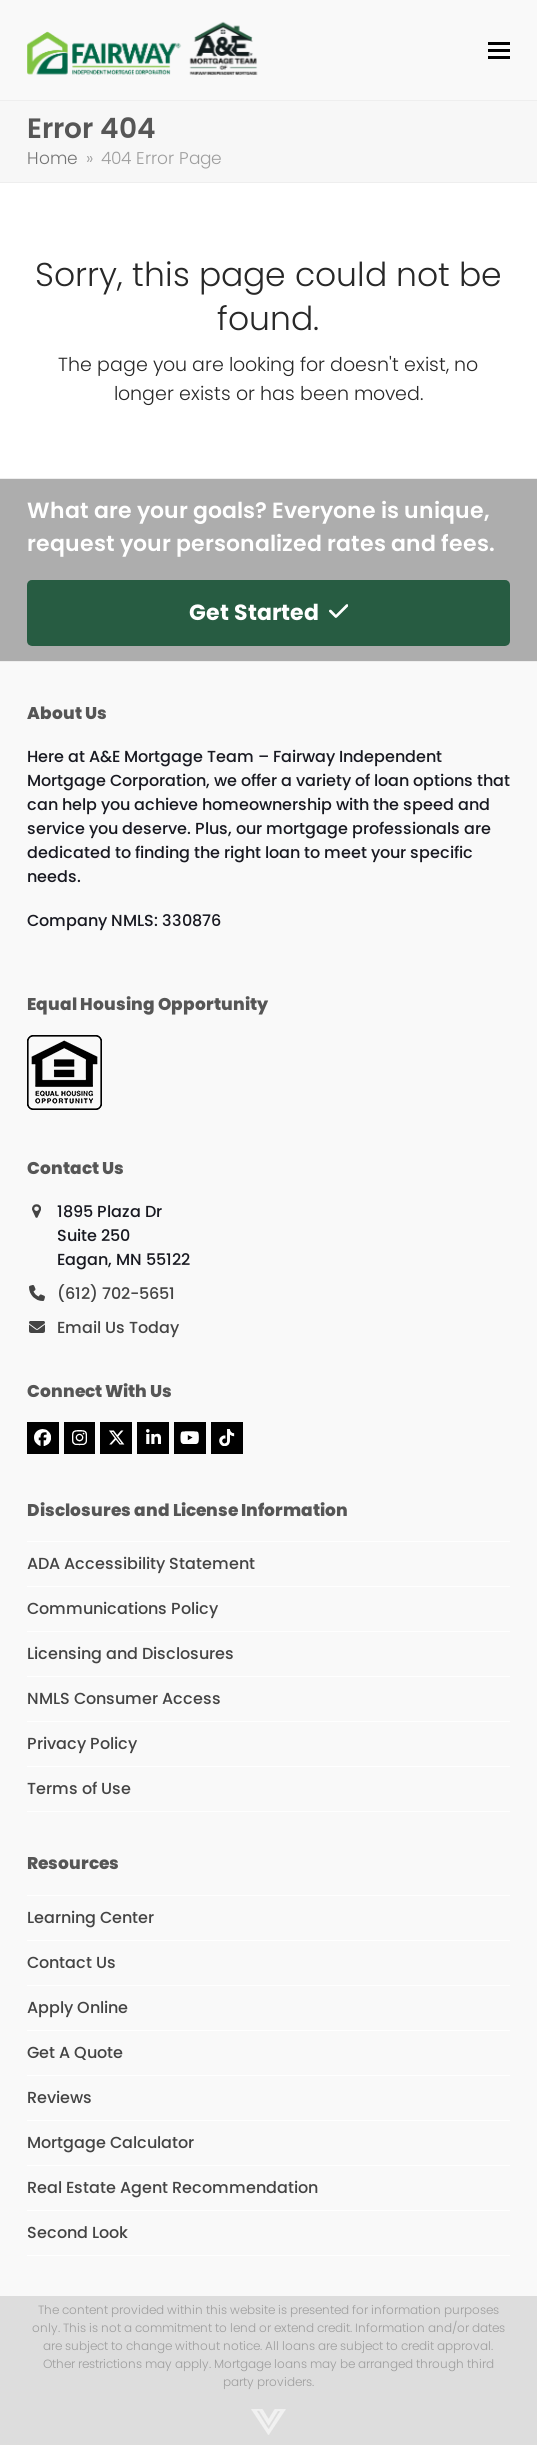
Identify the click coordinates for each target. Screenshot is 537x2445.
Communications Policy (122, 1608)
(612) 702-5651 (116, 1293)
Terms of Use (79, 1788)
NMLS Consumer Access (124, 1698)
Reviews (59, 2097)
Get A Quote (75, 2052)
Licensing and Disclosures (130, 1653)
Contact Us (71, 1962)
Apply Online (77, 2007)
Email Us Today (118, 1327)
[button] (499, 50)
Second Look (77, 2232)
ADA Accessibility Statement (141, 1563)
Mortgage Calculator (110, 2142)
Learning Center (90, 1917)
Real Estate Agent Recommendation (172, 2187)
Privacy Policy (82, 1743)
